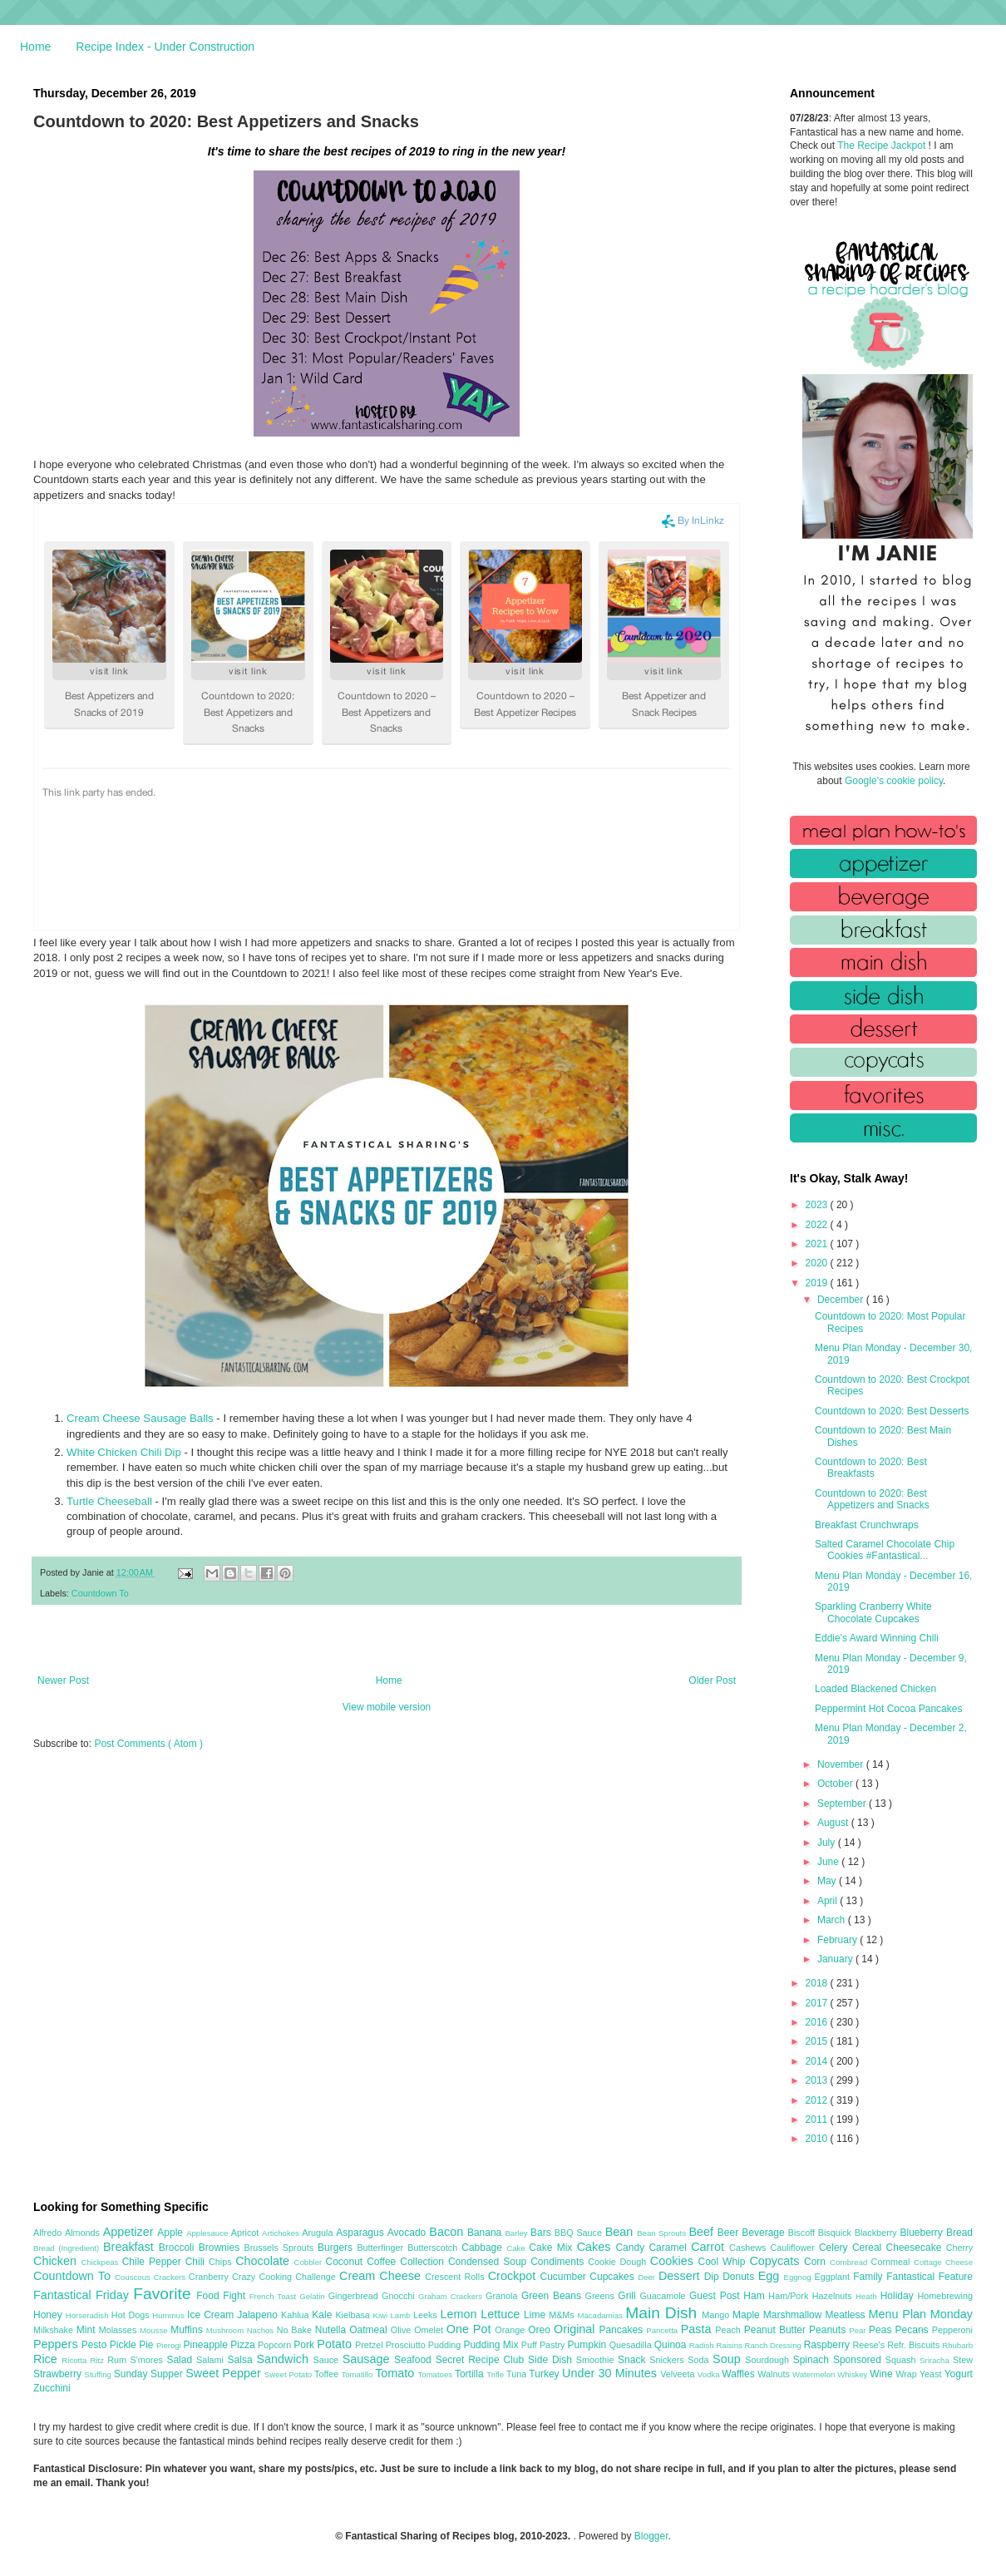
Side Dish (552, 2360)
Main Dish (663, 2313)
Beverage (764, 2232)
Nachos (262, 2330)
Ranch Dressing (774, 2345)
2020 (818, 1263)
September (843, 1803)
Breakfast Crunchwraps (867, 1525)
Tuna (517, 2374)
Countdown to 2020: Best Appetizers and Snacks (872, 1499)
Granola (503, 2296)
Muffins (188, 2330)
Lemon (460, 2314)
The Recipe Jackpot (882, 145)
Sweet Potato (289, 2374)
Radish (703, 2345)
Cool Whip (723, 2262)
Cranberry (210, 2277)
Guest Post (716, 2296)
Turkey (545, 2374)
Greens (602, 2296)
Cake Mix (552, 2247)
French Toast (274, 2296)
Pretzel (370, 2345)
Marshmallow (794, 2315)
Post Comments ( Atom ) (148, 1743)
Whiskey (853, 2374)
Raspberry (828, 2345)
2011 (818, 2119)
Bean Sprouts (662, 2233)
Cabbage (483, 2247)
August (834, 1822)
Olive (402, 2330)
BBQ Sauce (580, 2233)
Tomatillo (358, 2374)
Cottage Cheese (943, 2262)
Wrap (907, 2374)
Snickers (668, 2360)
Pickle (124, 2345)
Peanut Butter (776, 2330)
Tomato (396, 2373)
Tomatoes (436, 2374)
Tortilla (470, 2374)
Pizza (244, 2345)
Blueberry (922, 2232)
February (838, 1940)
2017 (818, 2003)
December (841, 1299)
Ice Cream (212, 2315)
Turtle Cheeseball (109, 1501)
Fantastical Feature (929, 2276)
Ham (755, 2296)
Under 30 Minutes (611, 2373)
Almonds (84, 2233)
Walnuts (774, 2374)
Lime (536, 2315)
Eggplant (833, 2277)
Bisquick (836, 2233)
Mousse (155, 2330)
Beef (702, 2231)
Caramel (669, 2247)
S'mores (149, 2360)
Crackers (171, 2277)
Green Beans (553, 2296)
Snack (633, 2360)
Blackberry (877, 2233)
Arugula (319, 2233)
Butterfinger (382, 2248)
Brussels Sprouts (281, 2248)
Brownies (221, 2247)
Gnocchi (400, 2296)
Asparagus (361, 2232)
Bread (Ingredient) (68, 2248)
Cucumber (564, 2276)
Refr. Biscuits (914, 2345)
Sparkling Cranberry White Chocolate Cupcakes (873, 1612)
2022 (818, 1225)
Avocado (408, 2232)
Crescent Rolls (456, 2277)
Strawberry (59, 2374)
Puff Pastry (544, 2345)
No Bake (296, 2330)
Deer (648, 2277)
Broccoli (179, 2247)
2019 (818, 1283)
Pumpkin (588, 2345)
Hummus (169, 2315)
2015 (818, 2041)
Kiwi (382, 2315)
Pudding (446, 2345)
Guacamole (664, 2296)
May (828, 1881)
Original (576, 2329)
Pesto (95, 2345)
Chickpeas (101, 2262)
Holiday (899, 2296)
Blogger (651, 2536)
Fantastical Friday (83, 2295)
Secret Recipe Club (482, 2360)
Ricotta (76, 2360)
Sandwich (284, 2359)
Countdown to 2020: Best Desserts (892, 1411)
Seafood (415, 2360)
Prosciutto (407, 2345)
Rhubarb (957, 2345)
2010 (818, 2138)
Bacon (448, 2231)
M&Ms (563, 2315)
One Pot (470, 2329)
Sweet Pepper (224, 2373)
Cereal (869, 2247)
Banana (486, 2232)
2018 (818, 1983)
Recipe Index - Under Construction (165, 46)
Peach (729, 2330)
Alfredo (49, 2233)
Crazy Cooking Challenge (285, 2277)
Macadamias (601, 2315)
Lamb (402, 2315)
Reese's (869, 2345)
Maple (747, 2315)
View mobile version (387, 1707)
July (827, 1842)
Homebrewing (945, 2296)
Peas (882, 2330)
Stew (963, 2360)
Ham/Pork (789, 2296)
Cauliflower (795, 2248)
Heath (868, 2296)
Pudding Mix (491, 2345)
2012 (818, 2100)
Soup (729, 2359)
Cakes (596, 2246)
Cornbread (850, 2262)
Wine (882, 2374)
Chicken (57, 2261)
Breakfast (131, 2246)
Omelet (430, 2330)
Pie (147, 2345)
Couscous (134, 2277)
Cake (517, 2248)
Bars (542, 2232)
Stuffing (99, 2374)
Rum (118, 2360)
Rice (47, 2359)
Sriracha (936, 2360)
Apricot (246, 2233)
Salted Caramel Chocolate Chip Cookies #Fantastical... (884, 1550)
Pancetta (663, 2330)
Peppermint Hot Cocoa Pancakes (888, 1709)
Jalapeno (259, 2315)
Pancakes (622, 2330)
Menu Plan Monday (921, 2314)
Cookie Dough (619, 2262)
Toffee (327, 2374)
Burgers (337, 2247)
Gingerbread (355, 2296)
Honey (49, 2315)
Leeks (427, 2315)
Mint (87, 2330)
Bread (959, 2232)
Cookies (674, 2261)
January (836, 1959)
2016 (818, 2022)
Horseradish (88, 2315)
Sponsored (859, 2360)
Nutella (332, 2330)
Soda (700, 2360)
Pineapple (206, 2345)
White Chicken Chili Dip (124, 1452)
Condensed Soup (489, 2262)
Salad (181, 2360)
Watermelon (814, 2374)
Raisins (730, 2345)
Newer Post (63, 1680)
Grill (628, 2296)
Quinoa (671, 2345)
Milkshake (54, 2330)
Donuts (740, 2276)
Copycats (776, 2261)
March (832, 1920)
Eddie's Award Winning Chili (877, 1638)
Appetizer (130, 2231)
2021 (818, 1244)
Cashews (749, 2248)
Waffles (739, 2374)
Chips (222, 2262)
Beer (730, 2232)
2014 (818, 2061)
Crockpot (514, 2275)
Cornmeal (892, 2262)
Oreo (541, 2330)
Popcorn (275, 2345)
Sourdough (768, 2360)
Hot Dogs (131, 2315)
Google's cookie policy (894, 781)
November (841, 1764)
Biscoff (803, 2233)
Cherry (959, 2248)
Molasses (119, 2330)
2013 (818, 2080)
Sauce (327, 2360)
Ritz (98, 2360)
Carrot (710, 2246)
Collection (424, 2262)
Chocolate (264, 2261)
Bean (621, 2231)
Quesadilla (631, 2345)
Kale (323, 2315)
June (829, 1862)
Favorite (164, 2293)
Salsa (242, 2360)
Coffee (383, 2262)
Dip (713, 2276)
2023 (818, 1205)
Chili (197, 2262)
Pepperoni (952, 2330)
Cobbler (310, 2262)
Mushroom (226, 2330)
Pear (859, 2330)
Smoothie (597, 2360)
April (828, 1901)
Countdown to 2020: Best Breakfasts (871, 1467)
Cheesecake (916, 2247)
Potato (336, 2344)
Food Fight (222, 2296)
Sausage (368, 2359)
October (836, 1783)
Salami (212, 2360)
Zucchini (52, 2388)
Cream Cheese (382, 2275)
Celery (835, 2247)
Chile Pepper (153, 2262)
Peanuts (829, 2330)
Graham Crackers (452, 2296)
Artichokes (282, 2233)
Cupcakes (613, 2276)
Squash (902, 2360)
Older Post (712, 1680)
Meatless (847, 2315)
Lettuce (502, 2314)
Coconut (346, 2262)
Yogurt (958, 2374)
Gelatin (313, 2296)
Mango (717, 2315)
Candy (631, 2247)
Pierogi (170, 2345)
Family (869, 2276)
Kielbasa (353, 2315)
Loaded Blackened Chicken (875, 1689)
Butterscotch (434, 2248)
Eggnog (799, 2277)
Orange (511, 2330)
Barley (517, 2233)
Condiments (559, 2262)
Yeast (932, 2374)
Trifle (496, 2374)
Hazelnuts (834, 2296)
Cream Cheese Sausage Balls (140, 1418)
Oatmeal (370, 2330)
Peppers (57, 2344)
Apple (171, 2232)
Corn (817, 2262)
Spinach (813, 2360)
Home (35, 46)
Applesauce (208, 2233)
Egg (771, 2275)
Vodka (710, 2374)
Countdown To (100, 1593)
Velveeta (679, 2374)
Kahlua (296, 2315)
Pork (305, 2345)
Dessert (681, 2275)
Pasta (698, 2329)
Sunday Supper (149, 2374)
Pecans (913, 2330)
